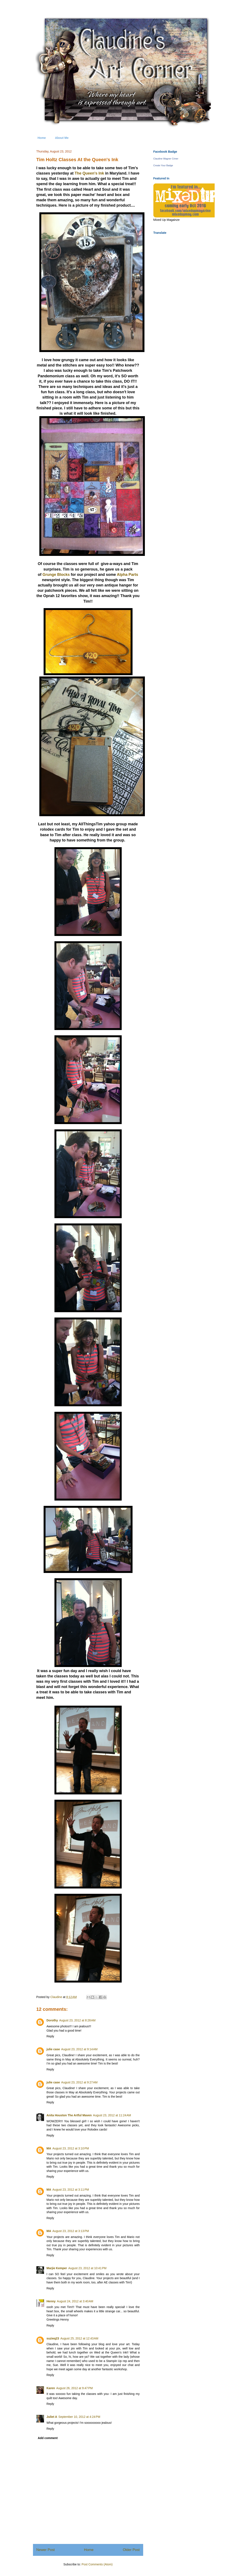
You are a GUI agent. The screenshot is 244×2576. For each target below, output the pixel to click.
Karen (51, 2388)
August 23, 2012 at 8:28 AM (77, 2020)
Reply (50, 2036)
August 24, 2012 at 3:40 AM (75, 2301)
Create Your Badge (163, 165)
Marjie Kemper (57, 2268)
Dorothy (52, 2020)
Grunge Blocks (56, 574)
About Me (61, 138)
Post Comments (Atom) (97, 2564)
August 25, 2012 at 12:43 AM (79, 2338)
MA (49, 2148)
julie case (53, 2049)
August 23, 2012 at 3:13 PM (70, 2231)
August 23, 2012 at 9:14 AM (79, 2049)
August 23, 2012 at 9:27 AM (79, 2082)
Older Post (131, 2550)
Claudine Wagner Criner (165, 158)
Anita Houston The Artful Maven (69, 2115)
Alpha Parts (127, 574)
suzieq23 (53, 2338)
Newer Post (45, 2550)
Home (42, 138)
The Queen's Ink (89, 173)
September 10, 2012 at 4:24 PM (79, 2416)
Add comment (48, 2438)
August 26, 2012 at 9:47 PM (74, 2388)
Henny (51, 2301)
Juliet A (52, 2416)
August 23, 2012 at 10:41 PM (87, 2268)
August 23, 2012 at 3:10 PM (70, 2148)
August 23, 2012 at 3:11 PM (70, 2189)
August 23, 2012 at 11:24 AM (112, 2115)
